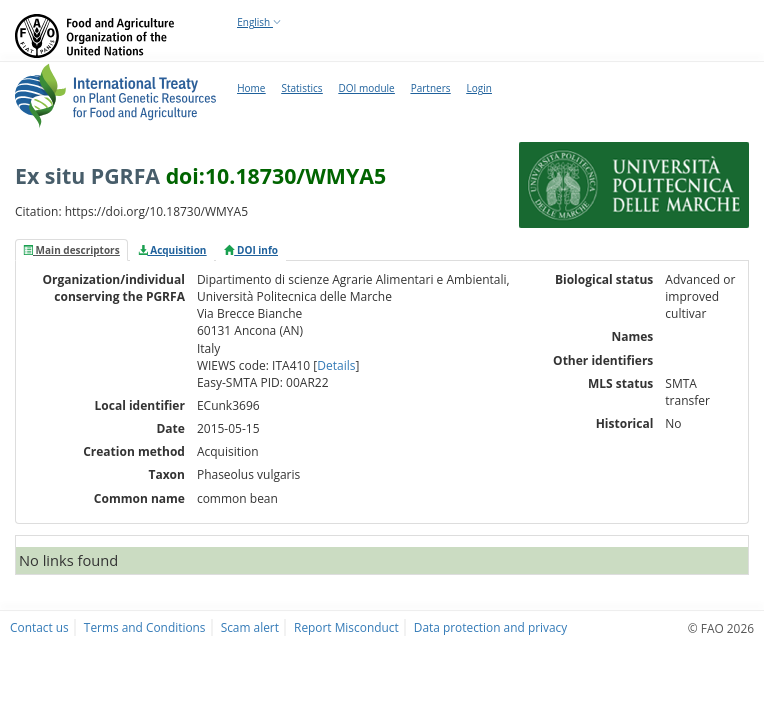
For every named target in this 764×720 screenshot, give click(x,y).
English (259, 22)
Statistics (301, 88)
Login (478, 88)
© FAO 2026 (721, 628)
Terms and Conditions (145, 627)
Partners (431, 88)
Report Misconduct (346, 627)
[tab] (71, 250)
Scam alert (250, 627)
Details (336, 365)
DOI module (367, 88)
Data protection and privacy (490, 627)
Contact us (39, 627)
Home (251, 88)
